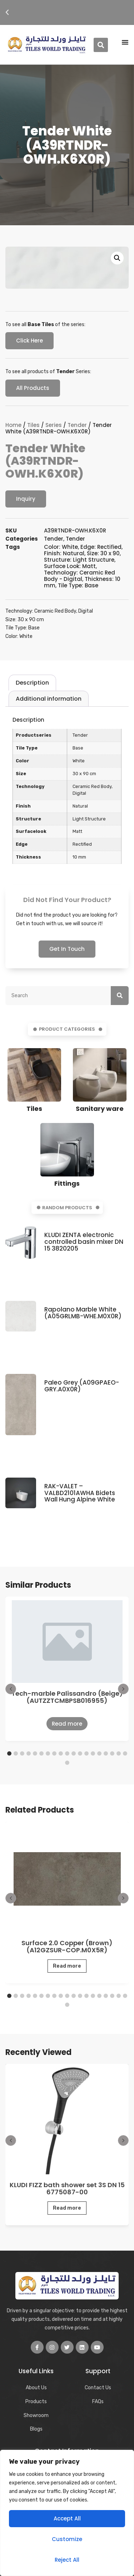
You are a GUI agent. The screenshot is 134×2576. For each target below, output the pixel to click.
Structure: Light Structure (79, 559)
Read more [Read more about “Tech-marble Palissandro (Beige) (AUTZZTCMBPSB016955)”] (67, 1723)
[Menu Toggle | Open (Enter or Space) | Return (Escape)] (125, 42)
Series (53, 425)
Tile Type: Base (78, 585)
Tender (77, 425)
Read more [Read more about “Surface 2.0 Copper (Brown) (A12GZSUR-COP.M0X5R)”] (67, 1966)
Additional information (48, 699)
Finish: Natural (64, 553)
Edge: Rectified (100, 547)
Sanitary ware (100, 1108)
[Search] (120, 995)
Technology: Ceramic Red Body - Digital (79, 576)
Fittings (67, 1183)
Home (13, 425)
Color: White (61, 547)
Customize (67, 2539)
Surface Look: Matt (70, 566)
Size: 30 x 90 (103, 553)
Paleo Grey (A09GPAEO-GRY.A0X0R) (81, 1385)
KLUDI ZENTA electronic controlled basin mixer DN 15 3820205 (83, 1241)
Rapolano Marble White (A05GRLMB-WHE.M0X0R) (82, 1312)
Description (32, 683)
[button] (7, 12)
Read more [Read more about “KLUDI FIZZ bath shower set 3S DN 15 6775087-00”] (67, 2208)
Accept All (67, 2518)
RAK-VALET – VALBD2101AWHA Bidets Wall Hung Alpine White (79, 1493)
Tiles (33, 425)
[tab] (32, 683)
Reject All (67, 2560)
